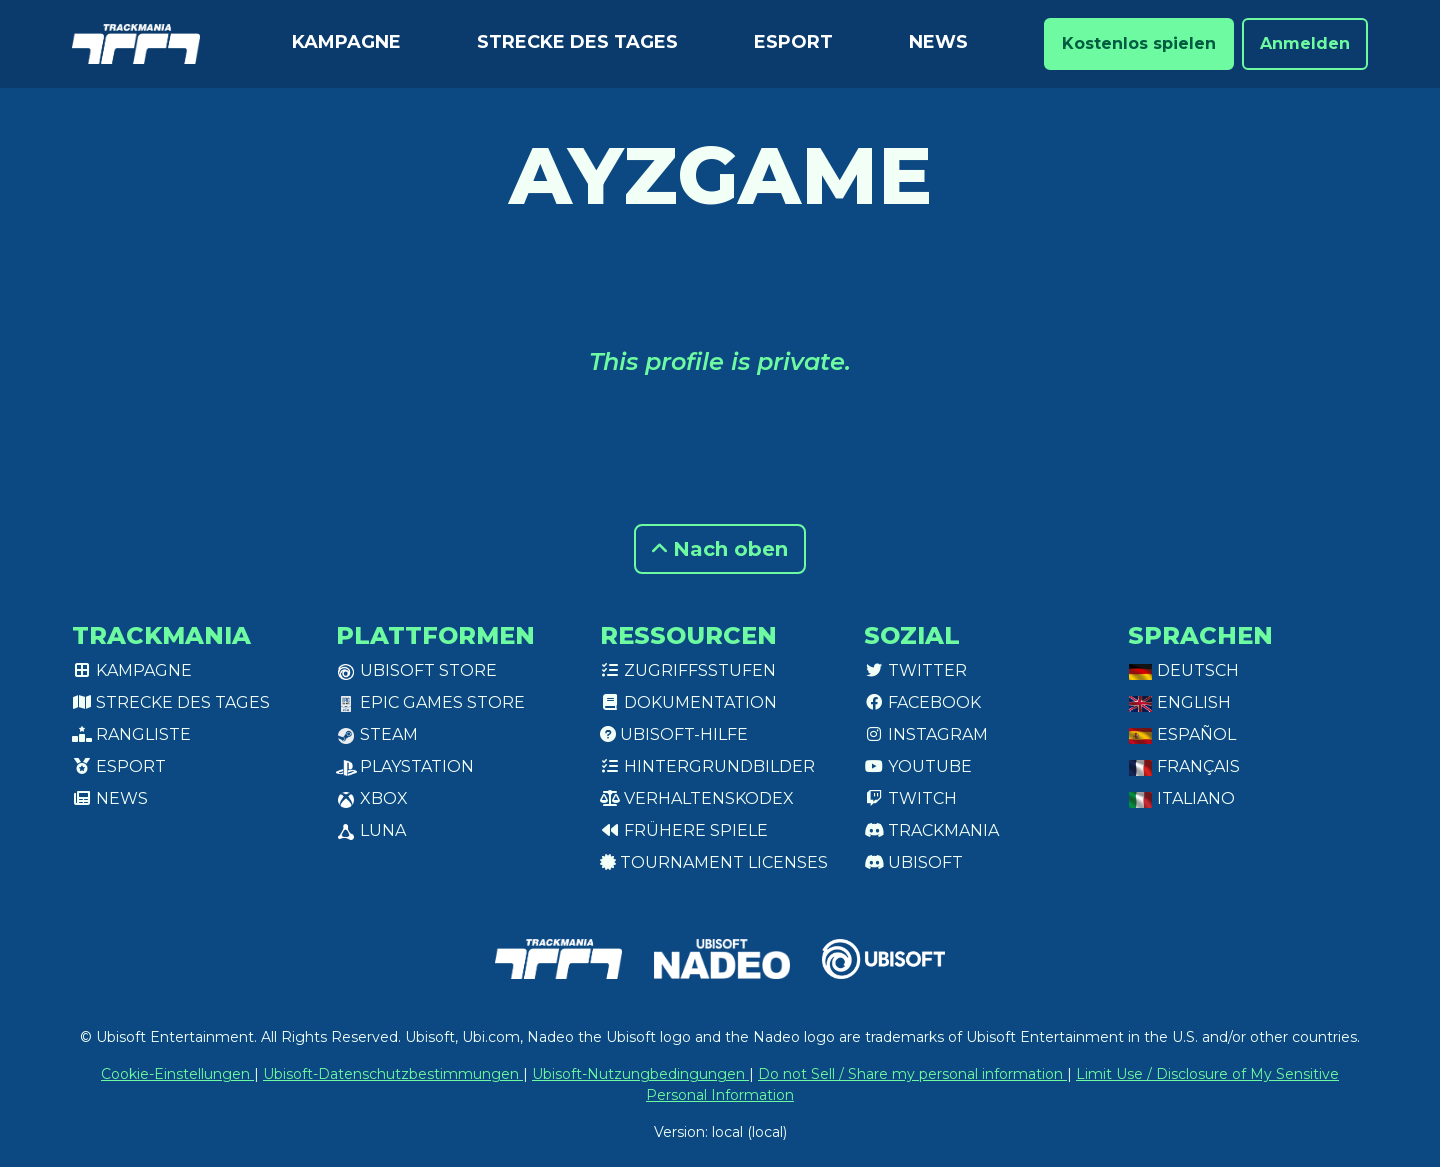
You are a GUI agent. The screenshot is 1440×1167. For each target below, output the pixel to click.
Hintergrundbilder (707, 766)
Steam (377, 734)
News (938, 42)
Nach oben (720, 549)
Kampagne (346, 42)
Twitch (910, 798)
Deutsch (1183, 670)
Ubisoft (913, 862)
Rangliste (131, 734)
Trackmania (931, 830)
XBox (372, 798)
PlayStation (405, 766)
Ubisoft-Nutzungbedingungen (640, 1074)
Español (1182, 734)
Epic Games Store (430, 702)
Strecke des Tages (577, 42)
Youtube (918, 766)
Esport (793, 42)
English (1179, 702)
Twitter (915, 670)
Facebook (922, 702)
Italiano (1181, 798)
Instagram (926, 734)
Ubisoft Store (416, 670)
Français (1184, 766)
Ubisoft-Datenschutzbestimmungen (393, 1074)
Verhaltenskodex (697, 798)
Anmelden (1305, 43)
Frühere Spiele (684, 830)
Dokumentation (688, 702)
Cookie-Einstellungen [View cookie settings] (177, 1074)
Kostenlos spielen (1139, 43)
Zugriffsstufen (688, 670)
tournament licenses (714, 862)
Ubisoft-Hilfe (674, 734)
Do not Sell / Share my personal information (912, 1074)
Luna (371, 830)
